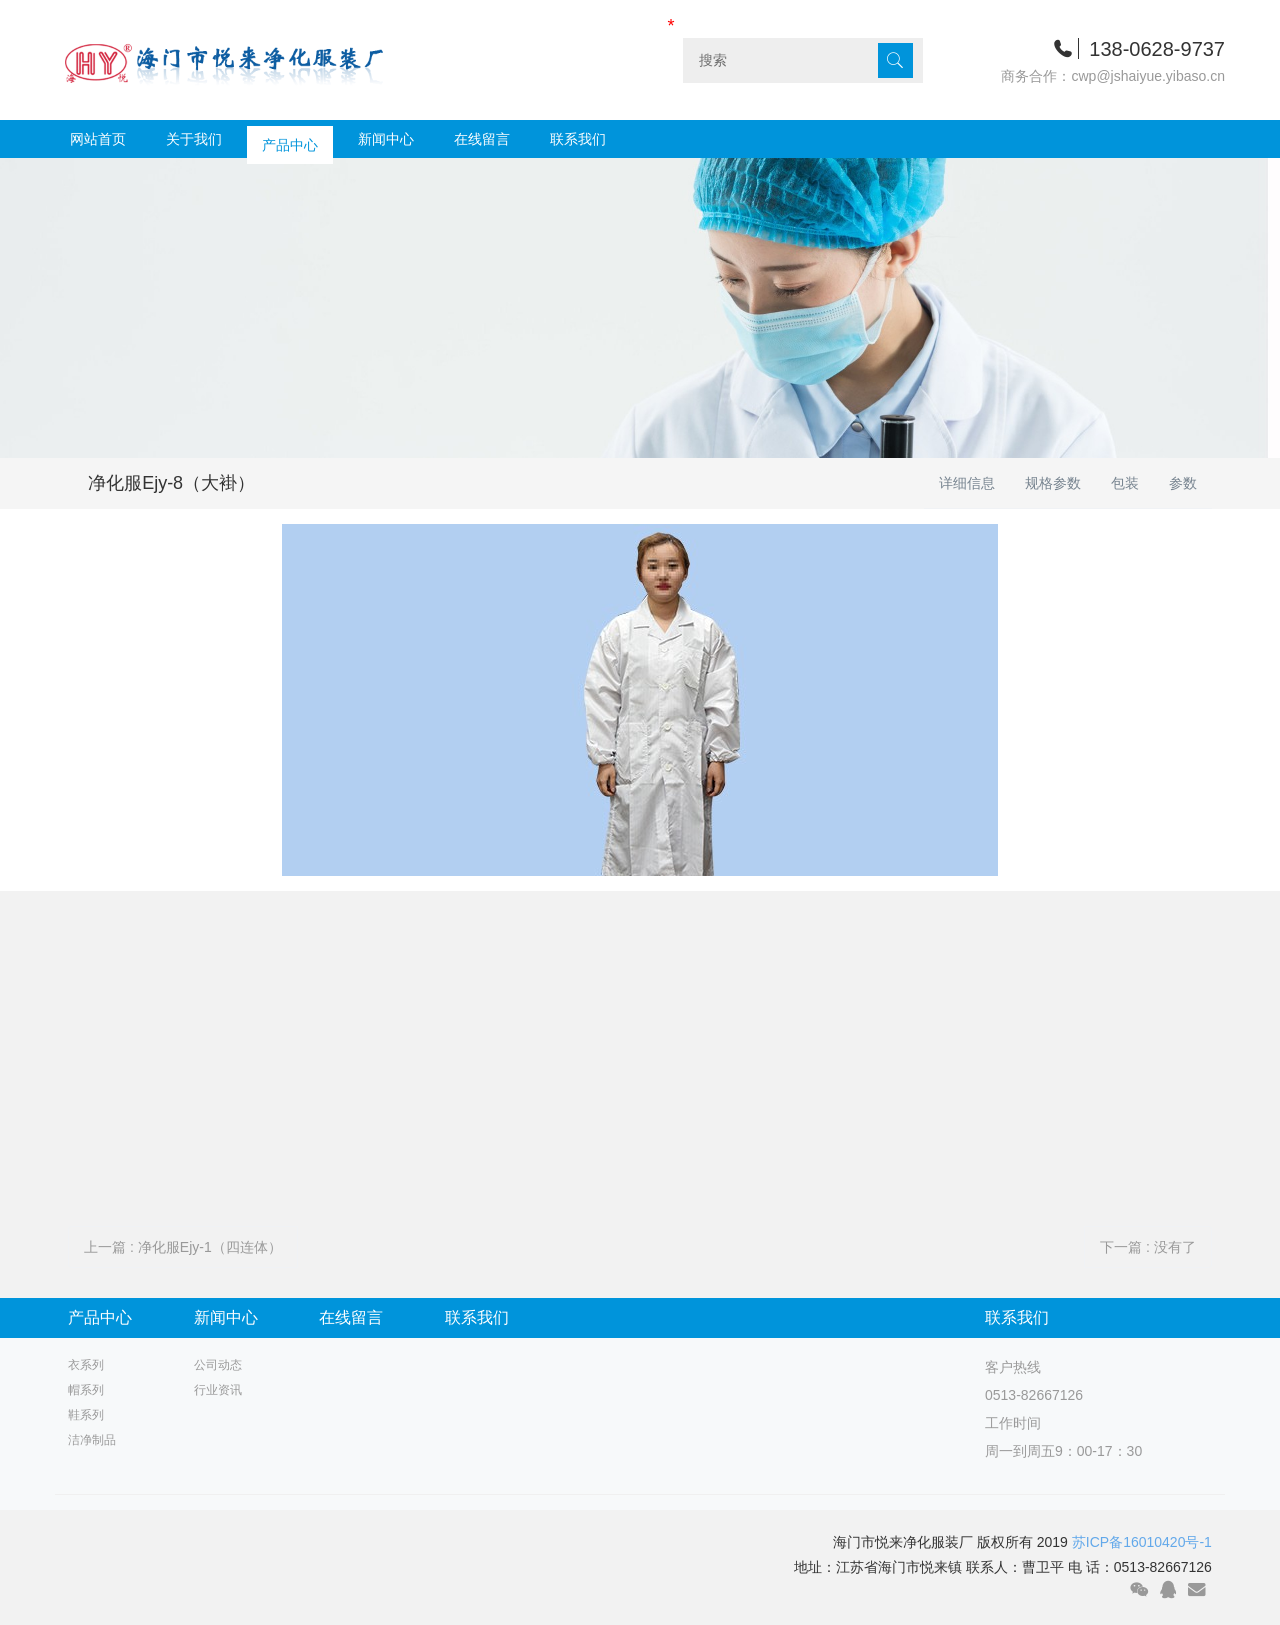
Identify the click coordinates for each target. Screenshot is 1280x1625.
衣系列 (86, 1365)
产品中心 (290, 139)
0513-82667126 (1034, 1395)
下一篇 (1148, 1247)
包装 (1125, 483)
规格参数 (1053, 483)
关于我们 (194, 139)
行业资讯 (218, 1390)
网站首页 (98, 139)
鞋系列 (86, 1415)
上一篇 (183, 1247)
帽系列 (86, 1390)
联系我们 (578, 139)
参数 (1183, 483)
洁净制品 (92, 1440)
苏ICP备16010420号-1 (1142, 1542)
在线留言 (482, 139)
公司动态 (218, 1365)
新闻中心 (386, 139)
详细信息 (967, 483)
